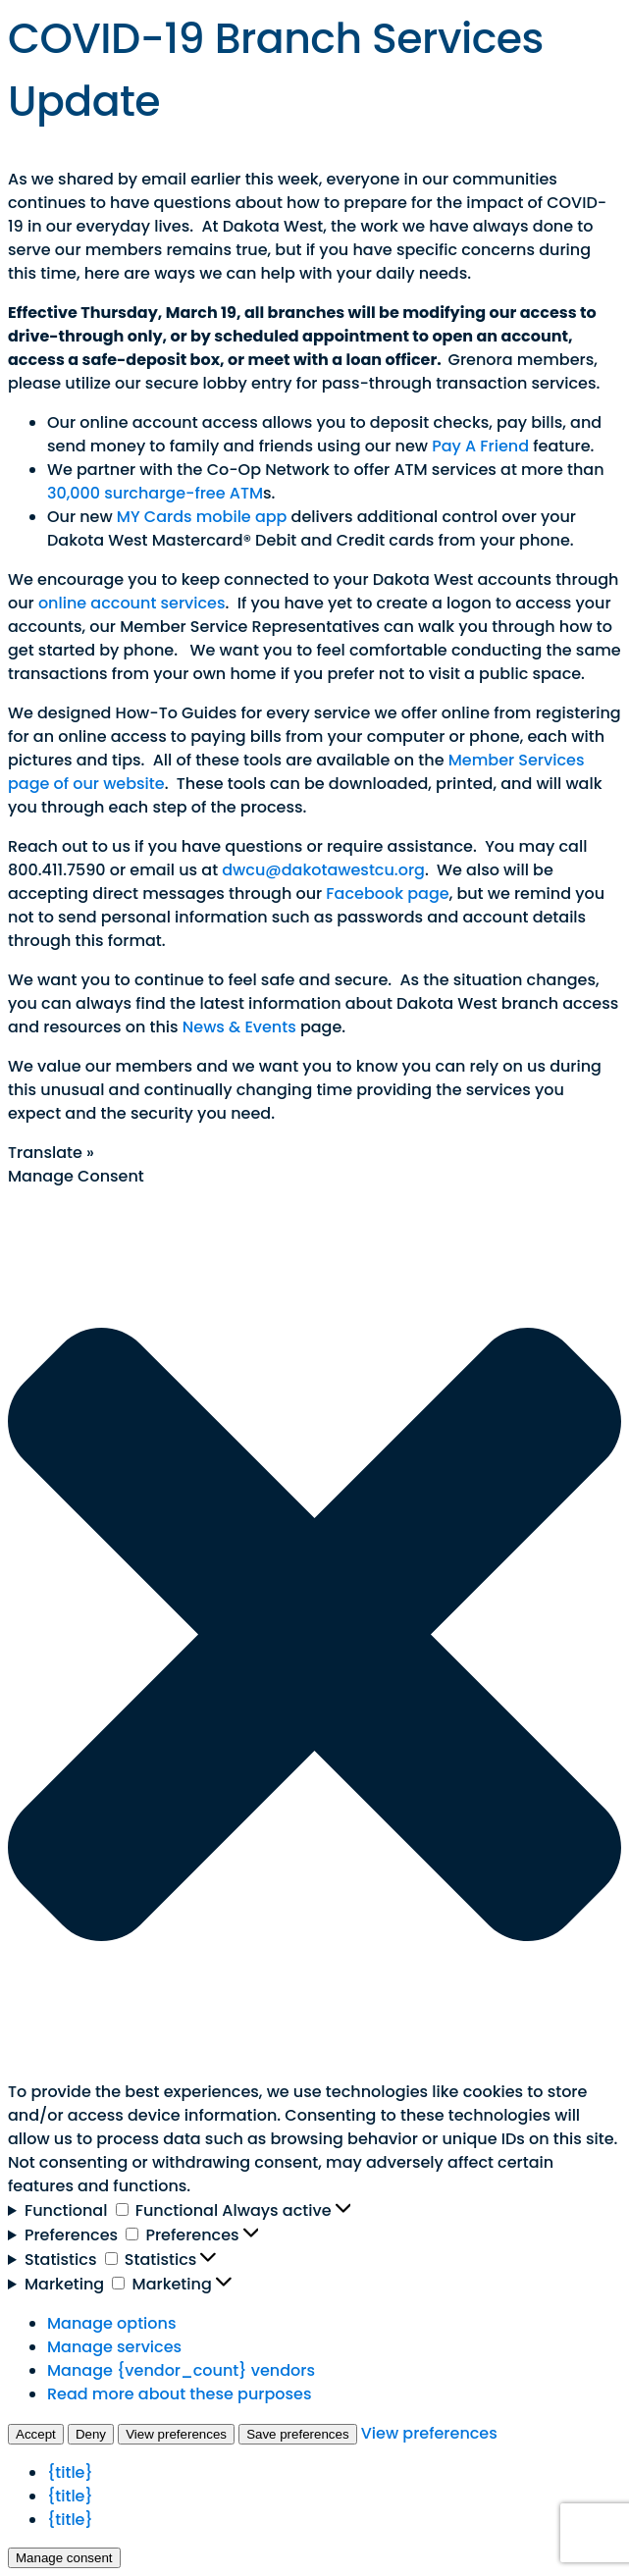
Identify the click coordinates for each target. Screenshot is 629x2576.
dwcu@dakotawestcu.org (323, 870)
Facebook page (387, 893)
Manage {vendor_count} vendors (181, 2370)
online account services (132, 603)
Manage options (111, 2323)
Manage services (114, 2347)
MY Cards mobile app (202, 516)
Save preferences (297, 2434)
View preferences (176, 2434)
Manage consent (64, 2557)
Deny (91, 2434)
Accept (36, 2434)
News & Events (239, 1027)
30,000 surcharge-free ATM (155, 493)
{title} (70, 2472)
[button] (314, 1634)
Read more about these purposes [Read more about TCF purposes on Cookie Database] (179, 2394)
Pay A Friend (480, 446)
